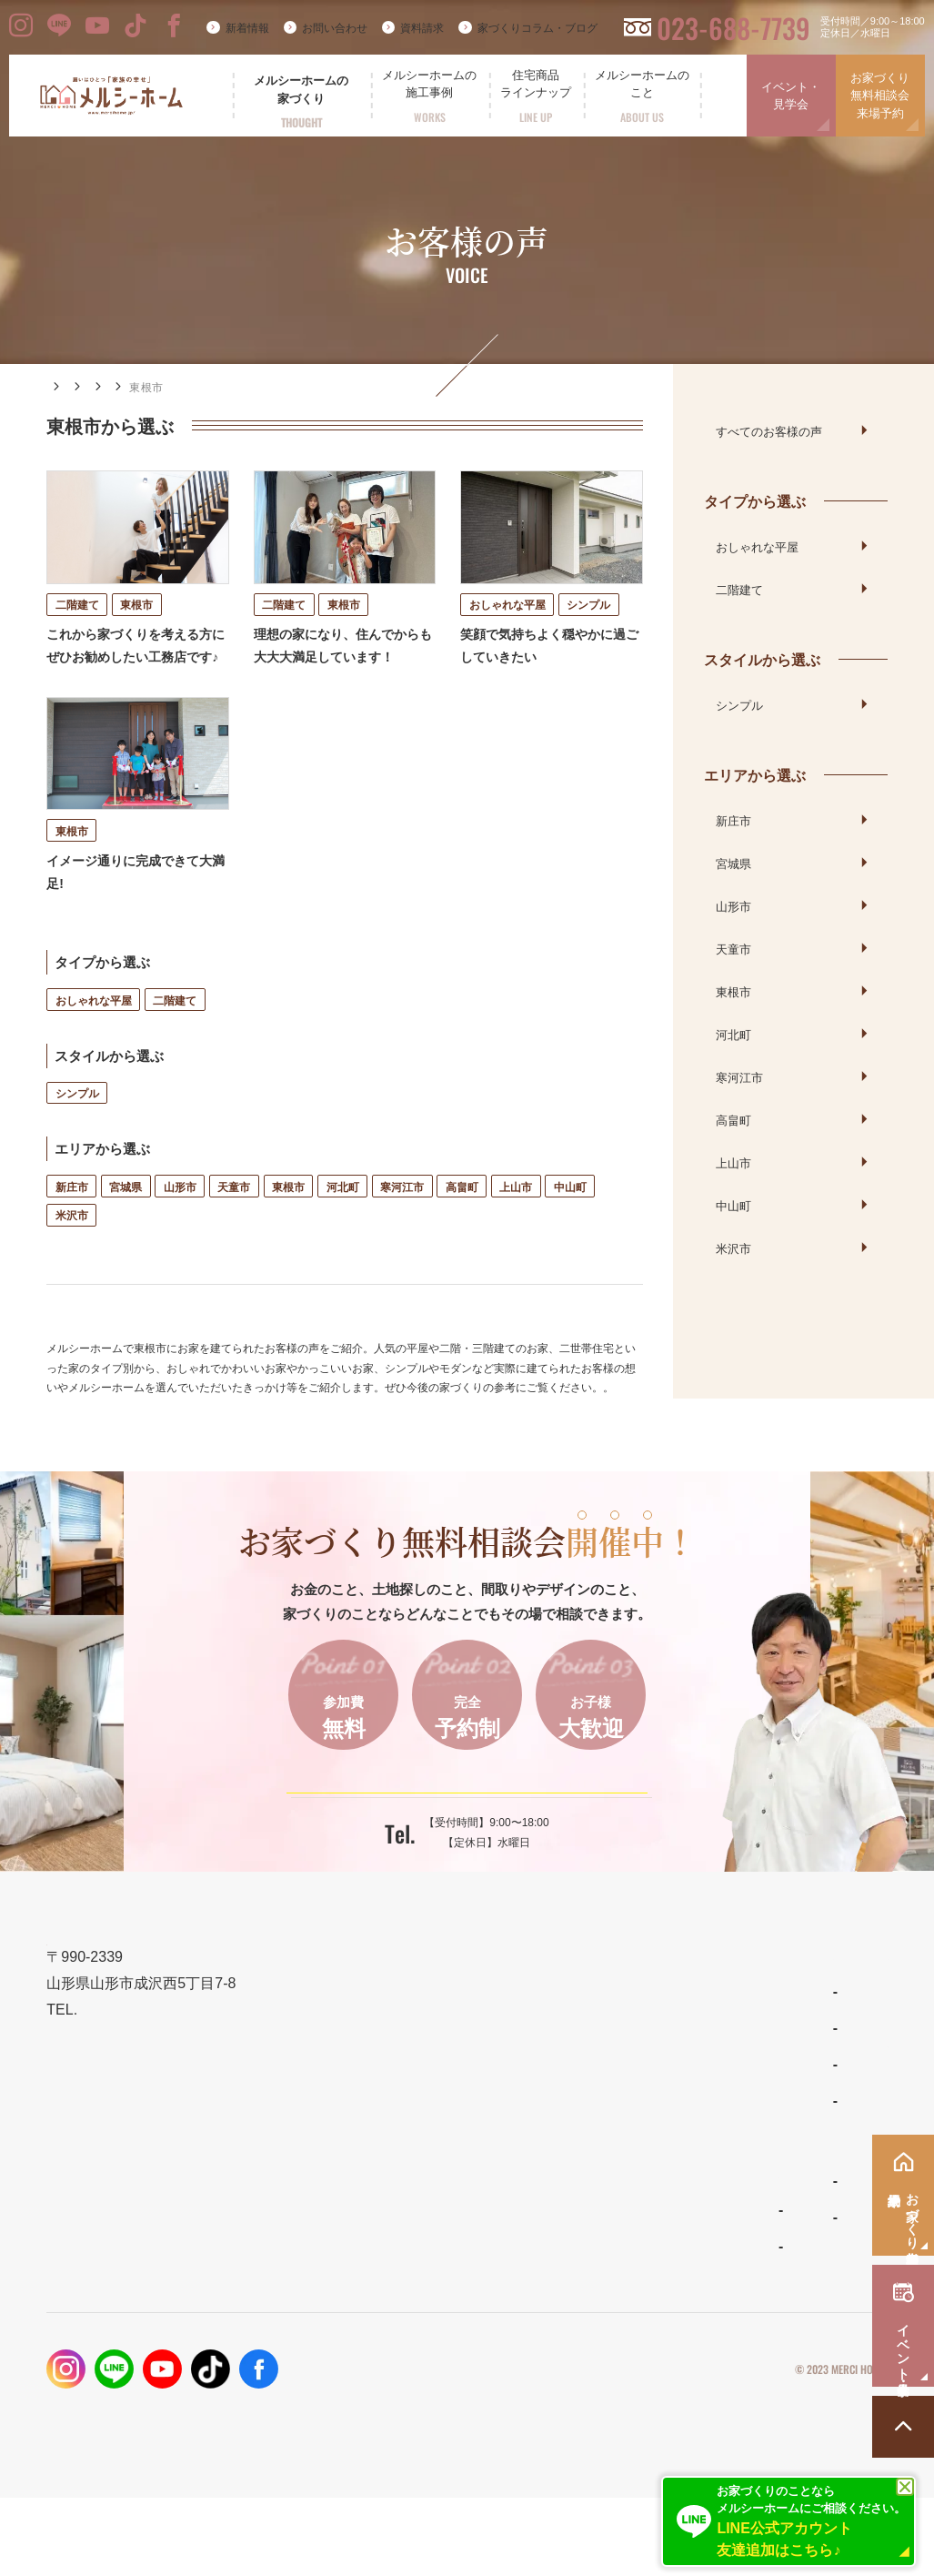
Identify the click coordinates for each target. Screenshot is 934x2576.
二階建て (174, 1038)
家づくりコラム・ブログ (537, 28)
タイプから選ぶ (755, 500)
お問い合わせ (334, 28)
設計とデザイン (339, 2120)
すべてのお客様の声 (769, 430)
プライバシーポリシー (703, 2447)
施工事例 (124, 387)
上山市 (515, 1225)
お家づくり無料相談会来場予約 (879, 95)
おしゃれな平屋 (93, 1038)
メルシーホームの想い (360, 2077)
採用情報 (710, 2295)
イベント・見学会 (790, 96)
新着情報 (247, 28)
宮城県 (125, 1225)
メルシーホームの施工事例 (374, 2251)
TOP (306, 2033)
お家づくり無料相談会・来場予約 (785, 2120)
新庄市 (71, 1225)
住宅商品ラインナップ (569, 2033)
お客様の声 (197, 387)
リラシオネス (542, 2143)
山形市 (180, 1225)
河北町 (342, 1225)
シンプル (77, 1131)
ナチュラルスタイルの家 (569, 2107)
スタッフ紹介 (542, 2296)
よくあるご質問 (547, 2260)
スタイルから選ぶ (762, 659)
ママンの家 (536, 2180)
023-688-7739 (733, 27)
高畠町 (462, 1225)
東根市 (288, 1225)
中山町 (570, 1225)
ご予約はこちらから (454, 1844)
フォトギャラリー (343, 2289)
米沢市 (71, 1254)
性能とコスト (333, 2164)
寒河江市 (402, 1225)
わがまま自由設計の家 (563, 2071)
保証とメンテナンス (353, 2208)
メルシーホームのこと (569, 2222)
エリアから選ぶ (286, 387)
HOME (63, 386)
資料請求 (422, 28)
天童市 (233, 1225)
